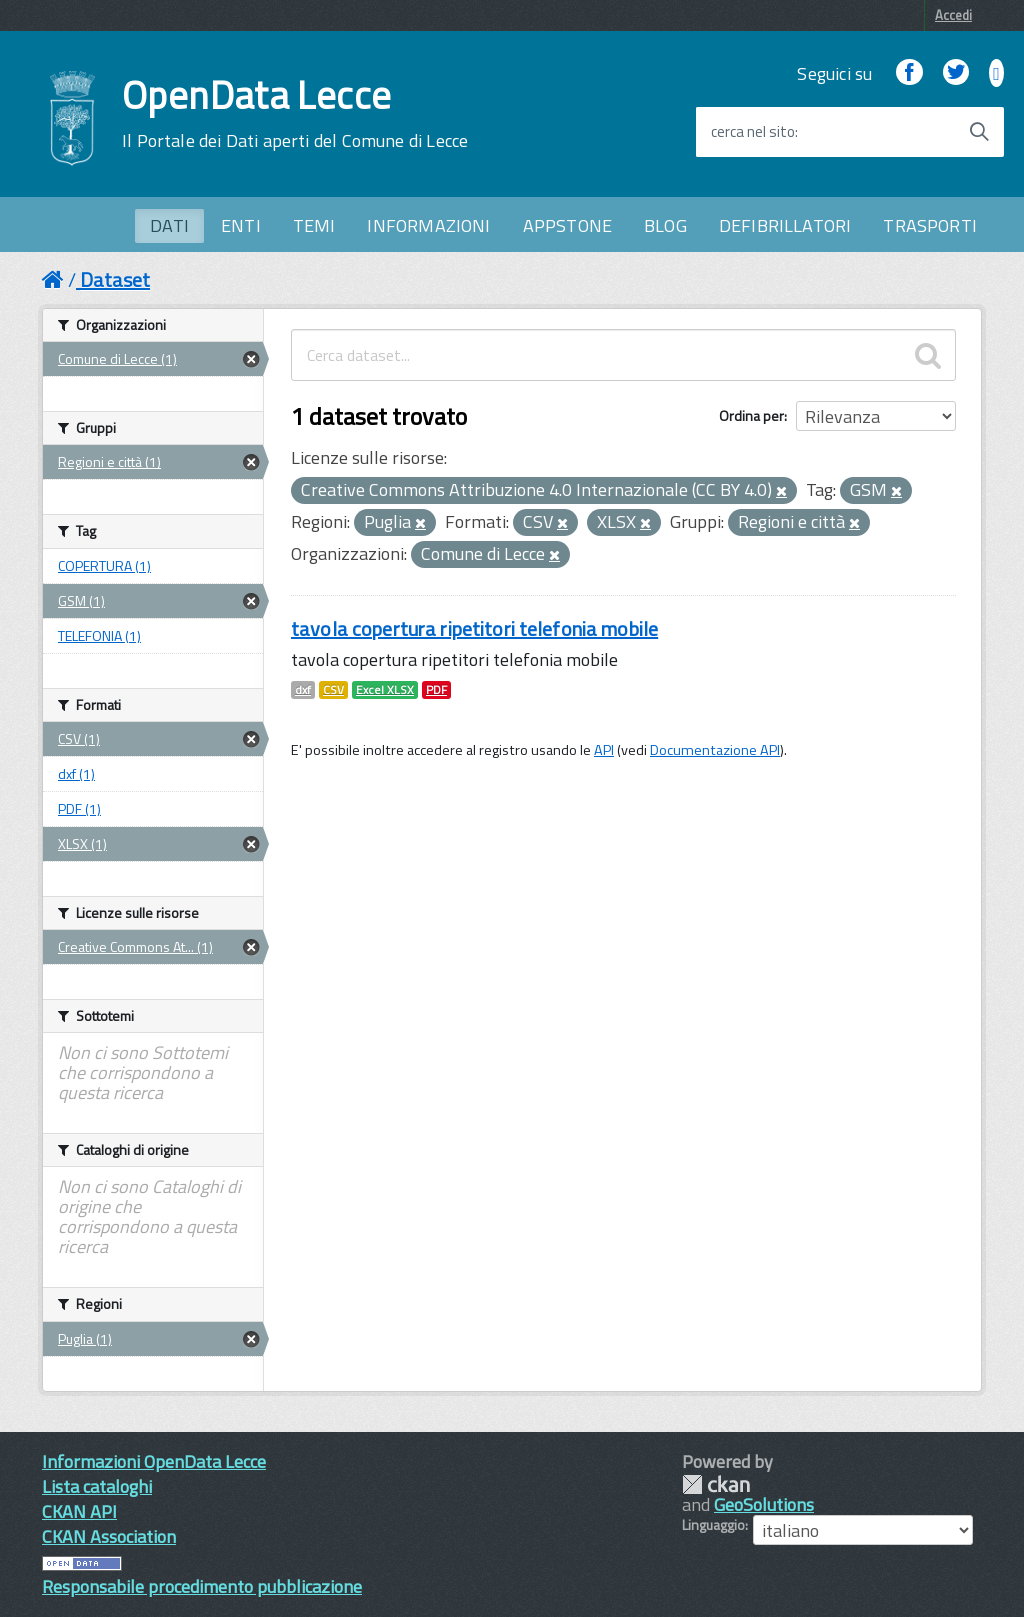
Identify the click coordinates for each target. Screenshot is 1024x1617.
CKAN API (79, 1511)
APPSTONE (567, 225)
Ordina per (751, 415)
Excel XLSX (385, 690)
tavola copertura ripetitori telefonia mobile (474, 628)
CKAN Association (109, 1536)
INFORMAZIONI (428, 225)
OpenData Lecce (295, 114)
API (604, 750)
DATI (169, 225)
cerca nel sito (753, 132)
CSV (333, 690)
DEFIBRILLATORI (785, 225)
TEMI (314, 225)
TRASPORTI (930, 225)
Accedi (953, 15)
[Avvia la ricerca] (979, 132)
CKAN (716, 1484)
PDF (436, 690)
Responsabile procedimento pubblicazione (202, 1586)
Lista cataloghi (97, 1486)
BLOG (665, 225)
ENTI (241, 225)
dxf (303, 690)
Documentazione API (715, 750)
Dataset (115, 279)
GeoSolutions (764, 1504)
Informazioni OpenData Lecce (154, 1461)
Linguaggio (713, 1525)
